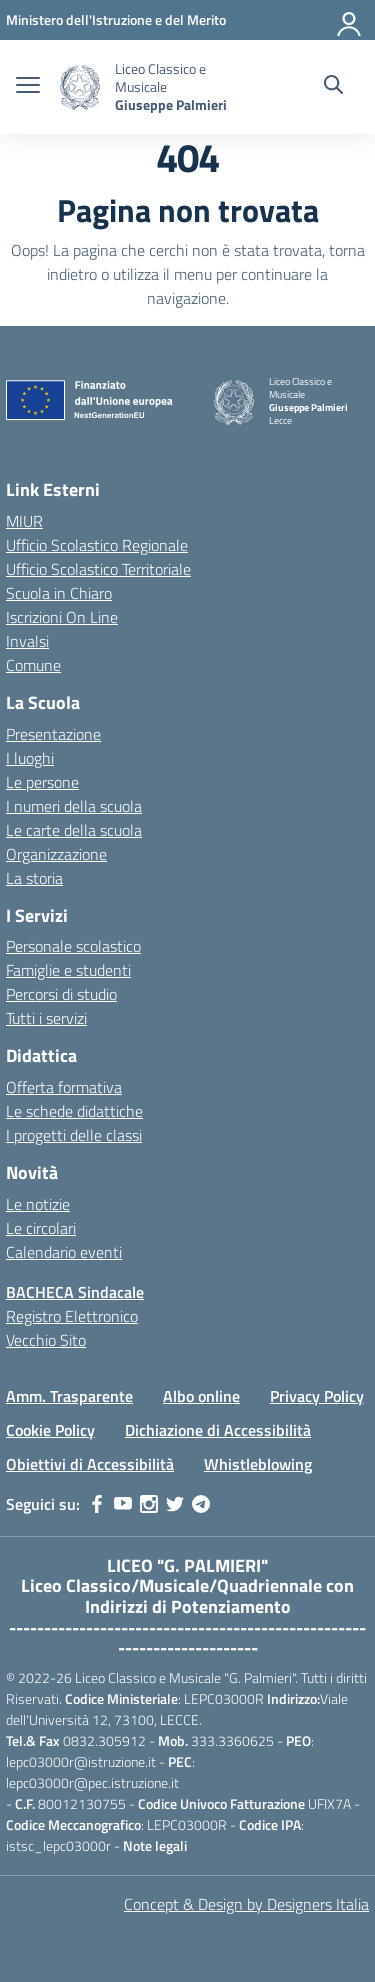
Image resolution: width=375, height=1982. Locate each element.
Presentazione (53, 734)
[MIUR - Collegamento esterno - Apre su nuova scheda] (116, 19)
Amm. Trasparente (69, 1396)
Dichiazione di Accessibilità (218, 1430)
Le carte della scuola (74, 830)
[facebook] (97, 1504)
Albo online (201, 1396)
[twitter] (175, 1504)
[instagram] (149, 1504)
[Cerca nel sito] (333, 87)
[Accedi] (350, 20)
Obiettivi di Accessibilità (90, 1464)
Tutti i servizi (46, 1018)
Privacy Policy (317, 1396)
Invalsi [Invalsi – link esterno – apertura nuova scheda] (27, 641)
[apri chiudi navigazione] (28, 87)
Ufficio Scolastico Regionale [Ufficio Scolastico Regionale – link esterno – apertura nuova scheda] (97, 545)
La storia (34, 878)
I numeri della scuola (74, 806)
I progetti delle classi (74, 1135)
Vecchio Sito (46, 1340)
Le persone (42, 782)
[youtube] (123, 1504)
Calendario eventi (64, 1252)
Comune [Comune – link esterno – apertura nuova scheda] (33, 665)
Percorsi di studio (61, 994)
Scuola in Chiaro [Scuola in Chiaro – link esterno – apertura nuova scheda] (59, 593)
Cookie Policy (50, 1430)
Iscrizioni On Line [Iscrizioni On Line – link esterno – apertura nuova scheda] (62, 617)
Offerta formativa (64, 1087)
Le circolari (41, 1228)
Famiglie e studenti (68, 970)
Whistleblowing (258, 1464)
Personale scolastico (73, 946)
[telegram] (201, 1504)
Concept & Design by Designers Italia (246, 1904)
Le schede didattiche (74, 1111)
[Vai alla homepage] (80, 87)
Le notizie (38, 1204)
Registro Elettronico (72, 1316)
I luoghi (30, 758)
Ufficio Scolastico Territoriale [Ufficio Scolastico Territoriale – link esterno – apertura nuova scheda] (98, 569)
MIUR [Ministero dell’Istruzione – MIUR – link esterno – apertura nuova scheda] (24, 521)
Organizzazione (56, 854)
